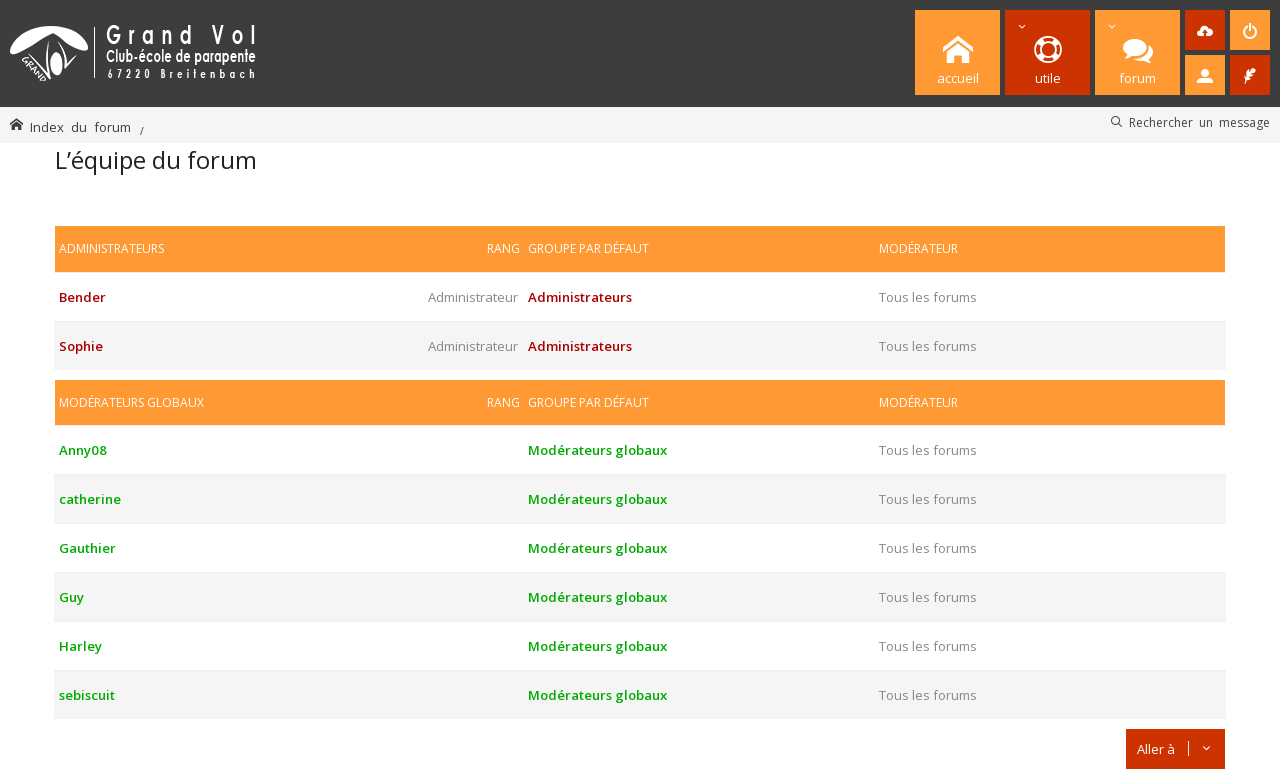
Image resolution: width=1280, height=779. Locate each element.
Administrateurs (111, 248)
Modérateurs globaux (131, 402)
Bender (82, 297)
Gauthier (87, 548)
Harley (80, 646)
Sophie (81, 346)
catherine (90, 499)
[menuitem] (1205, 30)
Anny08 (83, 450)
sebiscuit (87, 695)
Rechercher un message (1199, 122)
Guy (71, 597)
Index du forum (80, 126)
